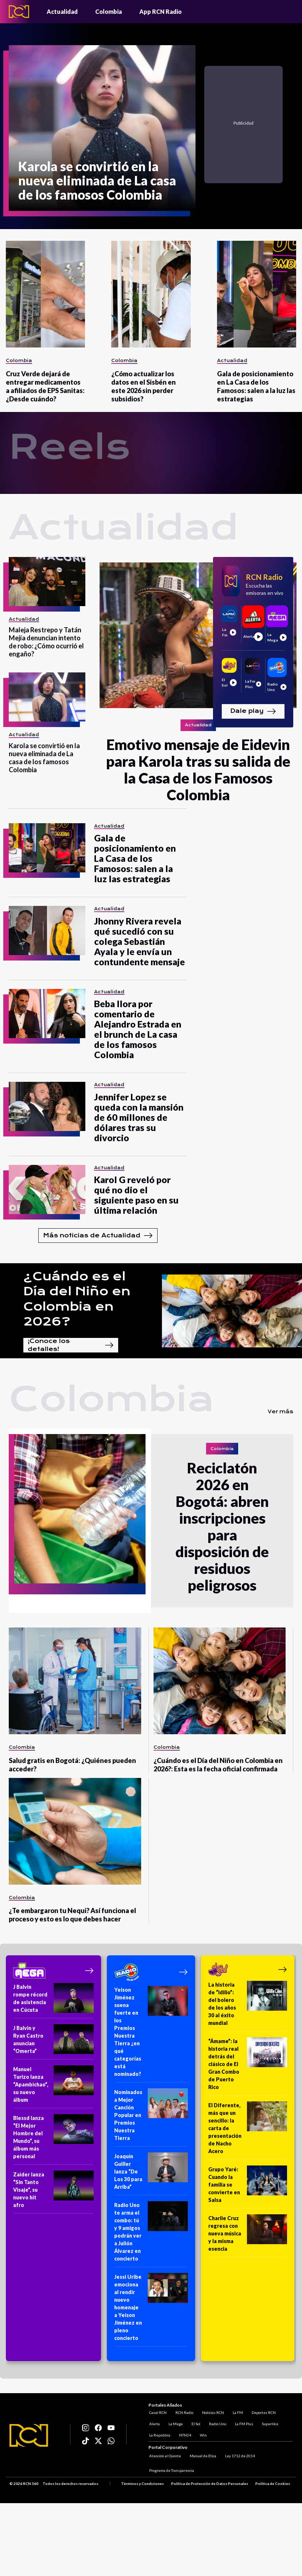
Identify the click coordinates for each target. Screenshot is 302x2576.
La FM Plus (243, 2423)
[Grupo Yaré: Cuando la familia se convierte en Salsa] (247, 2186)
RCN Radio (184, 2412)
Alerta (153, 2423)
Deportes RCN (263, 2412)
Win (202, 2434)
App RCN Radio (160, 11)
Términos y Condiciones (142, 2484)
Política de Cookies (272, 2484)
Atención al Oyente (164, 2456)
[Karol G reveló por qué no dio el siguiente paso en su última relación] (47, 1189)
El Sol (195, 2423)
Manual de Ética (202, 2456)
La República (159, 2434)
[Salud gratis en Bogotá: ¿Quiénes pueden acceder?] (75, 1680)
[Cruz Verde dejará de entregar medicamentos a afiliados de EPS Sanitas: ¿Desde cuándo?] (45, 294)
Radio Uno (216, 2423)
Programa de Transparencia (170, 2471)
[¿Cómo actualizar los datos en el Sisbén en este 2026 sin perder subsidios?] (150, 294)
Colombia (108, 11)
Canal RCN (157, 2412)
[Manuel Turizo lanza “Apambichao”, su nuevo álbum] (53, 2086)
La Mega (175, 2423)
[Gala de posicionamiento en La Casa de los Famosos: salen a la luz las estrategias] (256, 294)
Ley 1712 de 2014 (239, 2456)
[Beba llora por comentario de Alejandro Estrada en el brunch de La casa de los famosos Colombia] (47, 1013)
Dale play (253, 711)
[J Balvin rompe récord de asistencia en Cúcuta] (53, 2000)
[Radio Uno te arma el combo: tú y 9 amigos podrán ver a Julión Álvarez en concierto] (151, 2234)
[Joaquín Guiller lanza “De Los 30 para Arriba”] (151, 2173)
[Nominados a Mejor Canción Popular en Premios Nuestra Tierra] (151, 2117)
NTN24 (184, 2434)
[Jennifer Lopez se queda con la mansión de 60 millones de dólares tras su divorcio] (47, 1106)
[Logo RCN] (28, 2435)
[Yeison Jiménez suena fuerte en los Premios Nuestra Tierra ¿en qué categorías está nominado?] (151, 2034)
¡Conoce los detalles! (71, 1345)
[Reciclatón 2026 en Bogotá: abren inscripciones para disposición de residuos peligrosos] (80, 1521)
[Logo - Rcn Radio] (19, 11)
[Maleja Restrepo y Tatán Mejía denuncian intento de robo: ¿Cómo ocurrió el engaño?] (47, 581)
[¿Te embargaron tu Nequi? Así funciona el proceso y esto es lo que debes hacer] (75, 1831)
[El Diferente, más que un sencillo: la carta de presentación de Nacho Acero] (247, 2130)
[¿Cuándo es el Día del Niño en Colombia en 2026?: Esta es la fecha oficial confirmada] (220, 1680)
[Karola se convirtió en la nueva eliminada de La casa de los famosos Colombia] (102, 128)
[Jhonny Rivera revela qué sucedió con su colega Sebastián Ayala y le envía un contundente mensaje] (47, 930)
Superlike (269, 2423)
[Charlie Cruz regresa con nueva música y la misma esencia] (247, 2235)
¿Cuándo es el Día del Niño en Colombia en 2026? (77, 1298)
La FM (237, 2412)
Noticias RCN (212, 2412)
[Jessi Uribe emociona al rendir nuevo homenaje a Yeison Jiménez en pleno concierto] (151, 2310)
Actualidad (62, 11)
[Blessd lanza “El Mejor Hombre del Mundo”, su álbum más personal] (53, 2139)
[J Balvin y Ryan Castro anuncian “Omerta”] (53, 2041)
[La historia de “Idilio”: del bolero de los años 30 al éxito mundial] (247, 2006)
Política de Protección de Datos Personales (209, 2484)
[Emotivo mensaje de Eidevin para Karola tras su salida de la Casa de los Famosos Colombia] (198, 680)
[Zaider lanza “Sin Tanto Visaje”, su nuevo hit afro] (53, 2192)
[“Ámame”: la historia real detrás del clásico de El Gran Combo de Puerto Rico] (247, 2066)
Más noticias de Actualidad (98, 1235)
